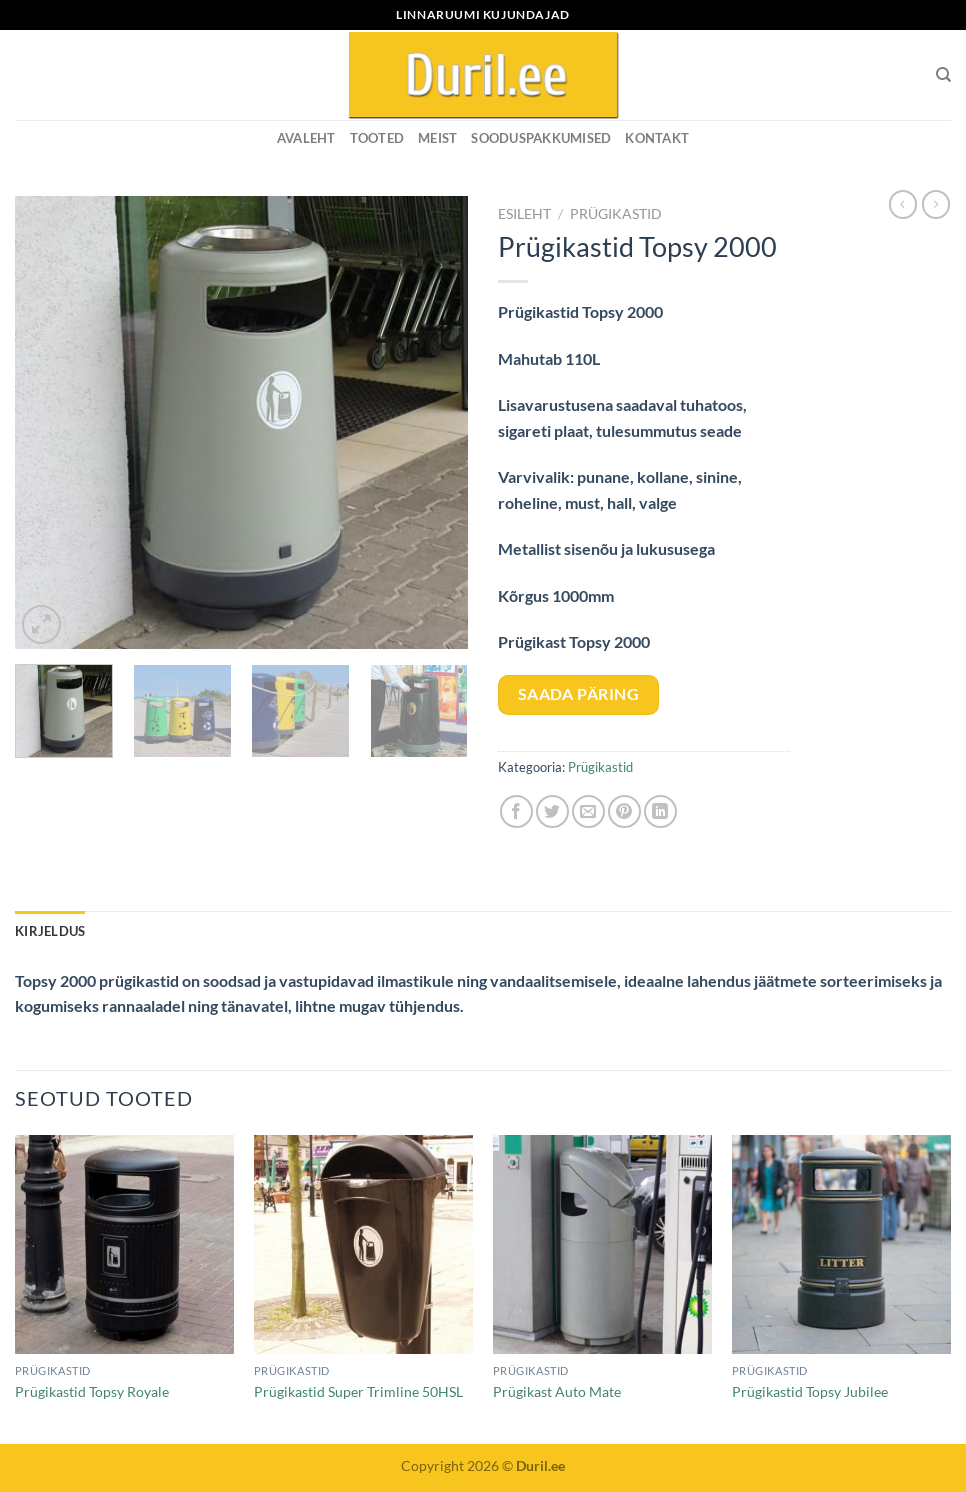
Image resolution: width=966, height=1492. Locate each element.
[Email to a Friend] (588, 811)
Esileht (524, 214)
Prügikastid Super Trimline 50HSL (358, 1391)
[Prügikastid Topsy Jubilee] (841, 1244)
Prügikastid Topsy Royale (92, 1391)
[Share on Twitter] (552, 811)
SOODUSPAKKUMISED (541, 138)
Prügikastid (616, 214)
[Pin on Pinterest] (624, 811)
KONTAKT (657, 138)
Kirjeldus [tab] (50, 931)
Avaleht (306, 138)
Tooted (377, 138)
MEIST (437, 138)
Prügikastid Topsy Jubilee (810, 1391)
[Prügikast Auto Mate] (602, 1244)
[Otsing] (943, 75)
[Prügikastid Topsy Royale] (124, 1244)
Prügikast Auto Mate (557, 1391)
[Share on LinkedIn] (660, 811)
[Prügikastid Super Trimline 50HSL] (363, 1244)
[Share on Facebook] (516, 811)
